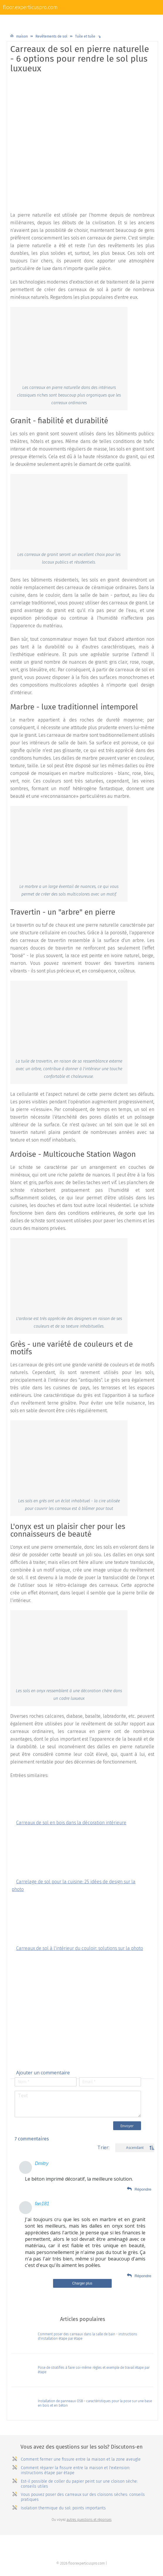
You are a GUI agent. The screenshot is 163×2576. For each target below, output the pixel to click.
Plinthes (128, 20)
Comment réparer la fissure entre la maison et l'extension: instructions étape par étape (75, 2470)
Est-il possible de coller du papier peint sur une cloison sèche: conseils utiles (79, 2484)
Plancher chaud (95, 20)
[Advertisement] (82, 120)
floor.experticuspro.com (30, 7)
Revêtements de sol (46, 20)
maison (22, 36)
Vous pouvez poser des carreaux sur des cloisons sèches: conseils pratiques (83, 2497)
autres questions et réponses (89, 2520)
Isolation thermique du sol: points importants (63, 2508)
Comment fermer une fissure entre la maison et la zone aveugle (81, 2459)
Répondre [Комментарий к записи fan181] (143, 2276)
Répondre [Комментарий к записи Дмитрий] (143, 2189)
